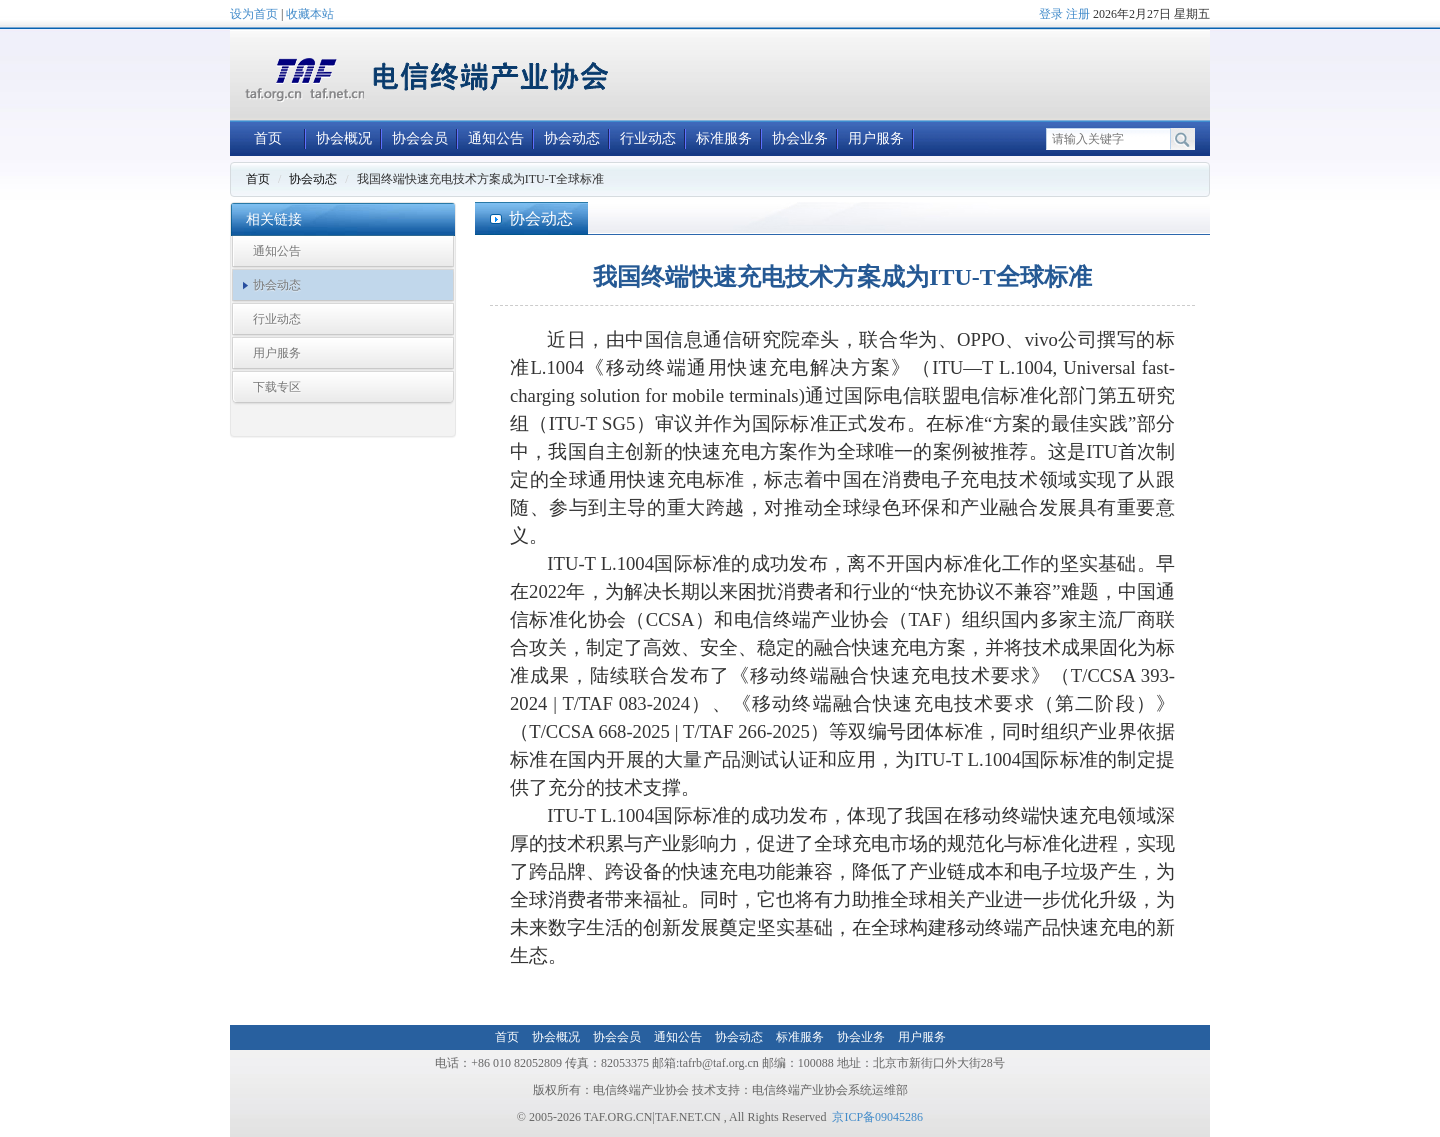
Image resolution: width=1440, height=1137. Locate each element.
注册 (1078, 14)
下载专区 (277, 387)
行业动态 (648, 138)
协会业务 (800, 138)
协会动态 (572, 138)
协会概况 (344, 138)
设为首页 (254, 14)
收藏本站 (310, 14)
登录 (1051, 14)
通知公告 (496, 138)
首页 (268, 138)
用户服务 (876, 138)
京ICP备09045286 (877, 1117)
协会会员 (420, 138)
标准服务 (724, 138)
